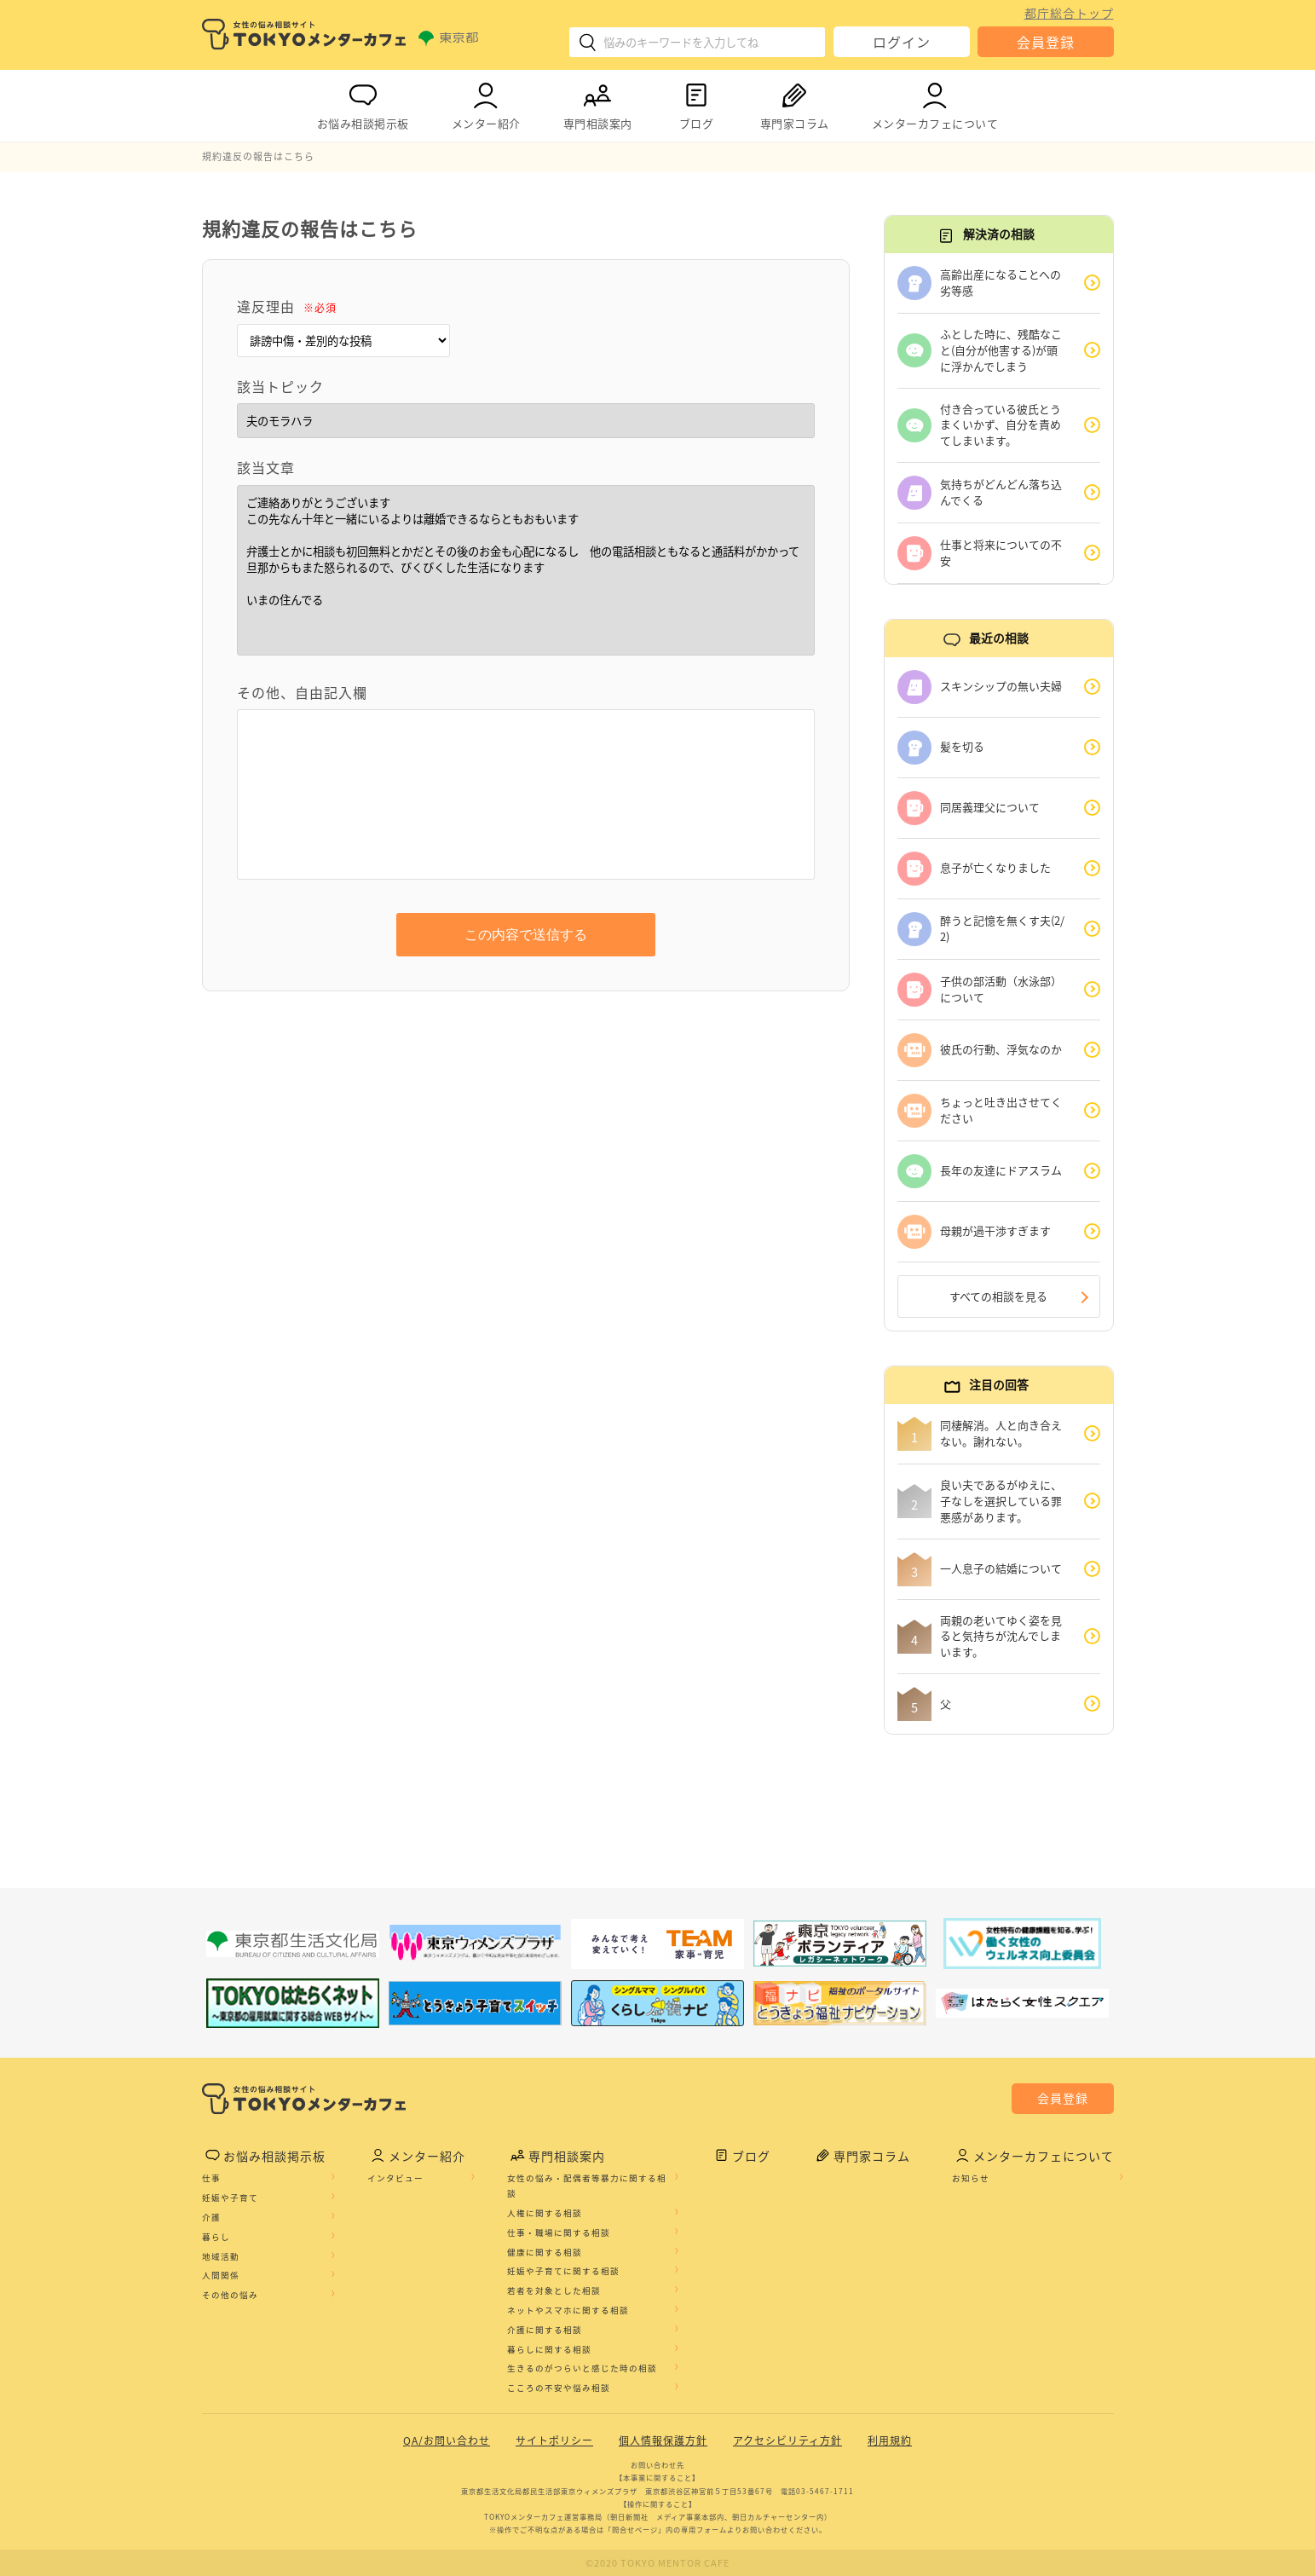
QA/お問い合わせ (446, 2441)
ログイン (902, 42)
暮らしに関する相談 (549, 2349)
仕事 (211, 2179)
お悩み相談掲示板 (363, 102)
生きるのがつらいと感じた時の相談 (582, 2369)
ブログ (696, 102)
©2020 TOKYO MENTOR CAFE (657, 2563)
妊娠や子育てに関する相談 (563, 2272)
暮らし (216, 2238)
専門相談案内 (597, 102)
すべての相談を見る (998, 1296)
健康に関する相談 (544, 2252)
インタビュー (395, 2179)
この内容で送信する (525, 934)
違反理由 (287, 306)
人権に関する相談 (544, 2214)
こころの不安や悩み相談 (558, 2388)
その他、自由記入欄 (302, 692)
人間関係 (220, 2276)
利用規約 (890, 2441)
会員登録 (1046, 42)
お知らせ (970, 2179)
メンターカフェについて (935, 102)
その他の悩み (230, 2296)
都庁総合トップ (1069, 13)
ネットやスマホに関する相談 (568, 2311)
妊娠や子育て (230, 2198)
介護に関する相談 (544, 2330)
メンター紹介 (486, 102)
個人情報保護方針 (663, 2441)
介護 (211, 2218)
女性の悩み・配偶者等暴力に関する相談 (586, 2186)
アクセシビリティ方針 (787, 2441)
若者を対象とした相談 (554, 2291)
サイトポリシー (554, 2441)
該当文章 (266, 467)
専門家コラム (794, 102)
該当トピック (280, 386)
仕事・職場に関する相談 (558, 2233)
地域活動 (220, 2256)
